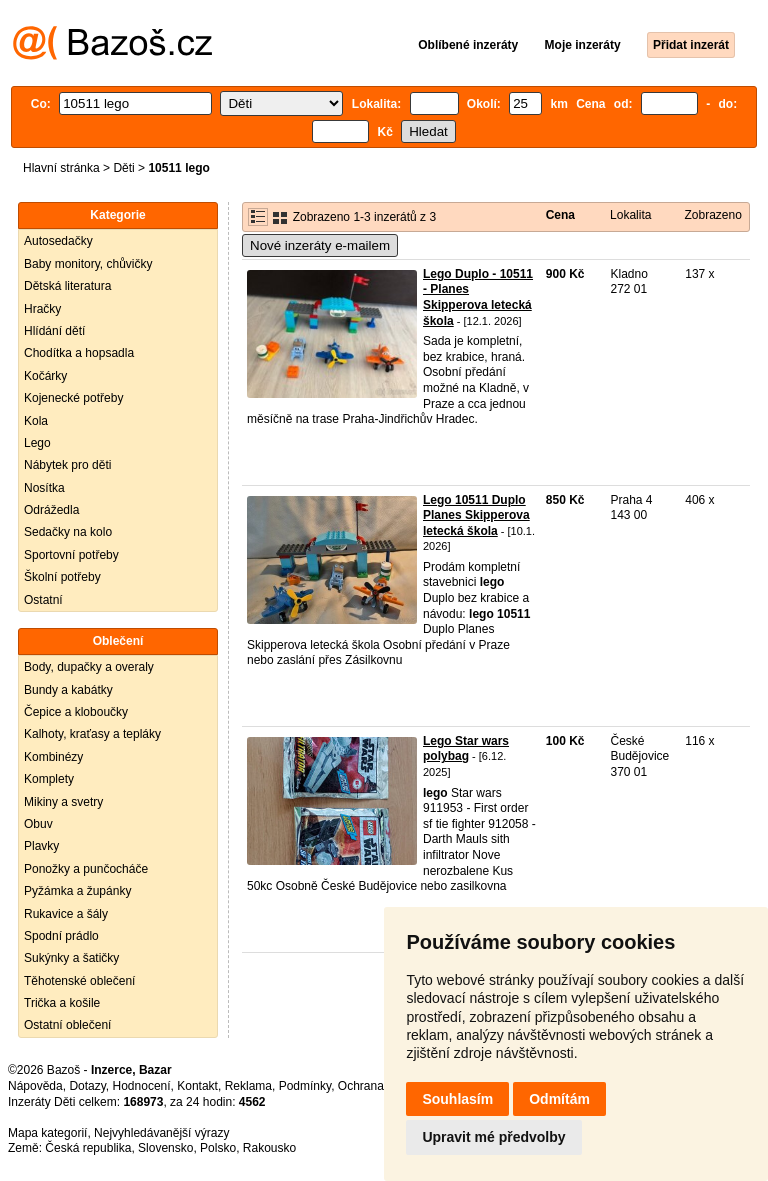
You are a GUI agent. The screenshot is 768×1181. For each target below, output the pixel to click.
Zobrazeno (712, 215)
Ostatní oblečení (67, 1025)
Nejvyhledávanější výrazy (161, 1133)
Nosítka (44, 488)
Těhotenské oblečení (79, 981)
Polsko (218, 1148)
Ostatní (43, 600)
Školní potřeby (62, 577)
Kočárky (45, 376)
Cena (560, 215)
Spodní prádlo (61, 936)
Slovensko (165, 1148)
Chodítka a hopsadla (79, 353)
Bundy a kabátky (68, 690)
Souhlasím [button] (457, 1099)
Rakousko (269, 1148)
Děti (123, 168)
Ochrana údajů (377, 1086)
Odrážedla (51, 510)
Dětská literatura (67, 286)
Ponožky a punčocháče (86, 869)
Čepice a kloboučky (76, 712)
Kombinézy (53, 757)
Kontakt (197, 1086)
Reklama (248, 1086)
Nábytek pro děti (67, 465)
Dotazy (87, 1086)
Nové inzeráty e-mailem (320, 245)
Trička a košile (62, 1003)
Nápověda (35, 1086)
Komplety (49, 779)
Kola (36, 421)
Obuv (38, 824)
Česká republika (88, 1148)
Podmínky (305, 1086)
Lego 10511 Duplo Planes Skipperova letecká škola (476, 515)
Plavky (41, 846)
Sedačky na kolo (68, 532)
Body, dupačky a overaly (89, 667)
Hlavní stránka (61, 168)
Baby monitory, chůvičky (88, 264)
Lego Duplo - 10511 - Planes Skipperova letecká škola (478, 297)
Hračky (42, 309)
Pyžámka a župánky (77, 891)
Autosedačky (58, 241)
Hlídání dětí (54, 331)
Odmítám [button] (559, 1099)
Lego (37, 443)
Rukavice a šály (66, 914)
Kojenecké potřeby (73, 398)
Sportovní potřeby (71, 555)
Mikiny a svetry (63, 802)
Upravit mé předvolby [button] (493, 1137)
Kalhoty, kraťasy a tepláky (92, 734)
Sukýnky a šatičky (71, 958)
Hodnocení (142, 1086)
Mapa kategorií (47, 1133)
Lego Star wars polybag (466, 749)
